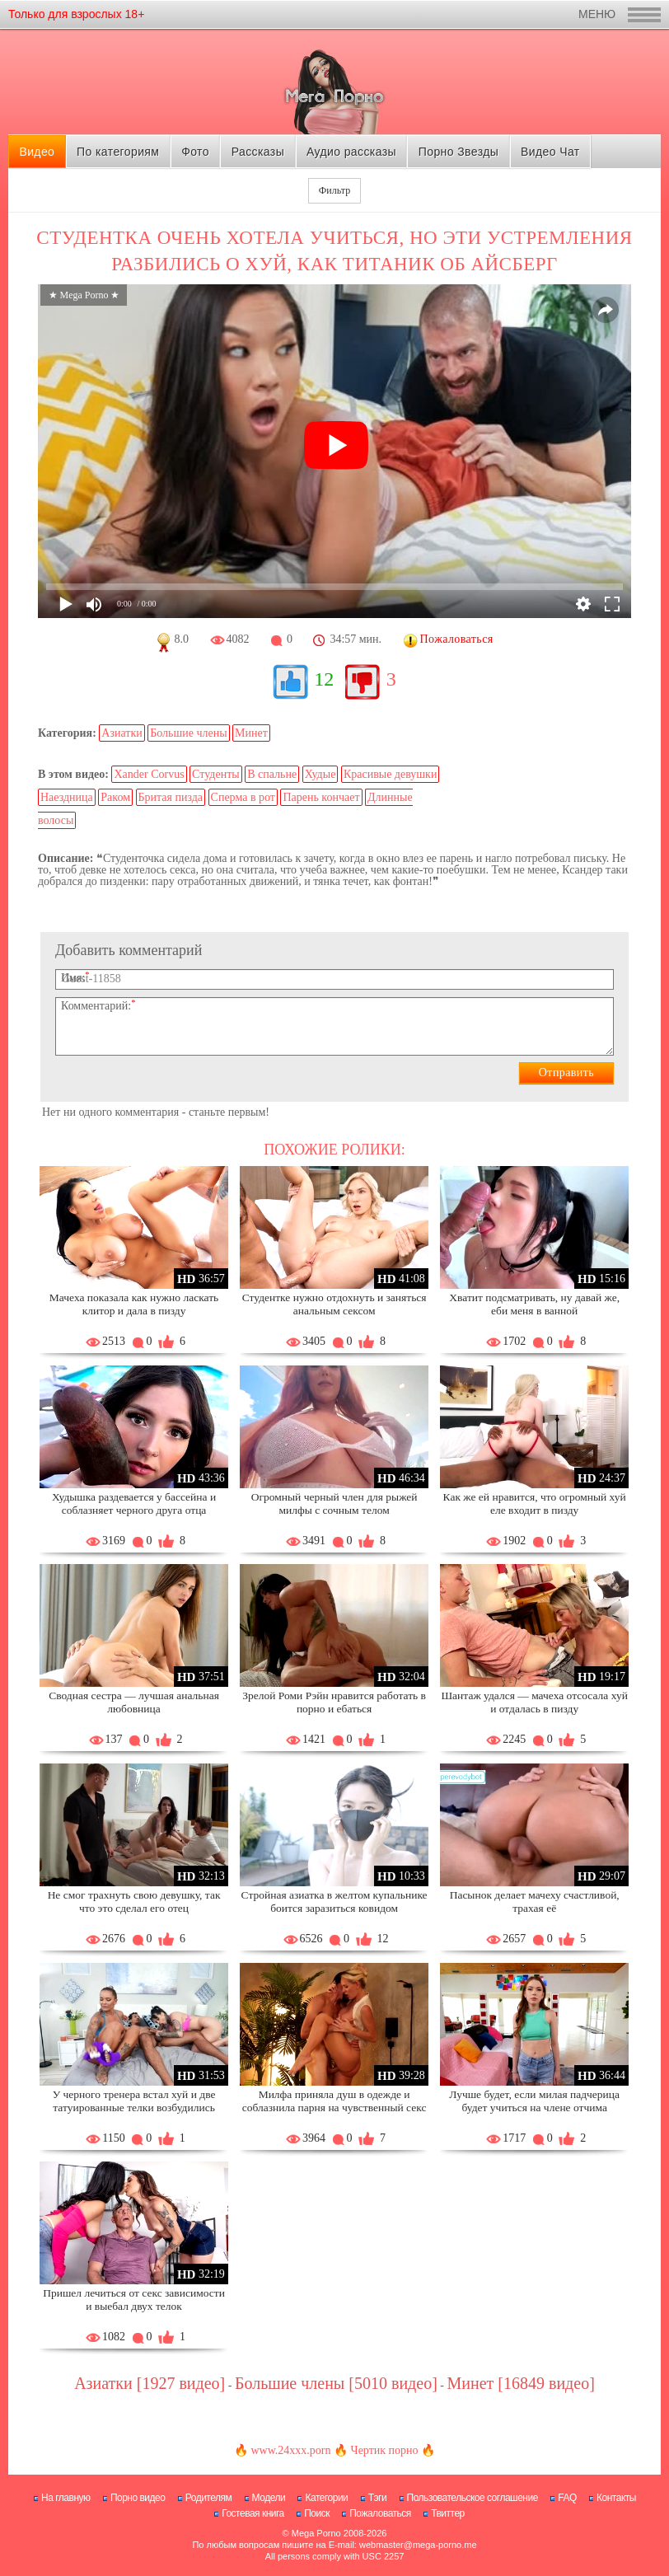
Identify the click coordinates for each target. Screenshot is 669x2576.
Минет (251, 733)
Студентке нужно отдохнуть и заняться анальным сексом (334, 1304)
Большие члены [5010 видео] (336, 2383)
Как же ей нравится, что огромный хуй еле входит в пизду (534, 1503)
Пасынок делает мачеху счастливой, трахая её (535, 1901)
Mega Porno (316, 2533)
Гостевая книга (253, 2513)
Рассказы (258, 151)
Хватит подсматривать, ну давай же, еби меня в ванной (534, 1304)
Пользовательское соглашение (472, 2497)
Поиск (317, 2513)
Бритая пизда (171, 797)
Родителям (208, 2497)
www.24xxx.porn (290, 2450)
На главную (65, 2497)
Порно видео (138, 2497)
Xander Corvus (149, 774)
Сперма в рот (243, 797)
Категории (326, 2497)
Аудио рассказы (351, 151)
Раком (115, 797)
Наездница (66, 797)
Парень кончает (321, 797)
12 (324, 679)
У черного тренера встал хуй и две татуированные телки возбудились (134, 2101)
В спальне (272, 774)
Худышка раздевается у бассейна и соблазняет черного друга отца (134, 1503)
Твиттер (448, 2513)
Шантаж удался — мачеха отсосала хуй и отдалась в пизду (534, 1702)
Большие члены (188, 733)
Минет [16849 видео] (521, 2383)
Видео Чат (550, 151)
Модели (269, 2497)
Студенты (216, 774)
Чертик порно (385, 2450)
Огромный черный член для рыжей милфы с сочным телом (334, 1503)
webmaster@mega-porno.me (418, 2545)
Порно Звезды (458, 151)
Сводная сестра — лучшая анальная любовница (134, 1702)
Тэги (377, 2497)
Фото (195, 151)
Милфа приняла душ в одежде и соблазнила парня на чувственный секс (334, 2101)
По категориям (118, 151)
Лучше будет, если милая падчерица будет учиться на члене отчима (534, 2101)
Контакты (616, 2497)
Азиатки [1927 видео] (149, 2383)
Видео (36, 151)
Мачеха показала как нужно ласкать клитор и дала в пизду (133, 1304)
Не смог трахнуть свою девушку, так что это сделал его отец (134, 1901)
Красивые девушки (390, 774)
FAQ (567, 2497)
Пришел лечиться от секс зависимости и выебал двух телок (134, 2299)
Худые (320, 774)
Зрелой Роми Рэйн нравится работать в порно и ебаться (334, 1702)
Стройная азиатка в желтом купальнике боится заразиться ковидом (334, 1901)
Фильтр (334, 190)
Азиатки (121, 733)
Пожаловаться (380, 2513)
